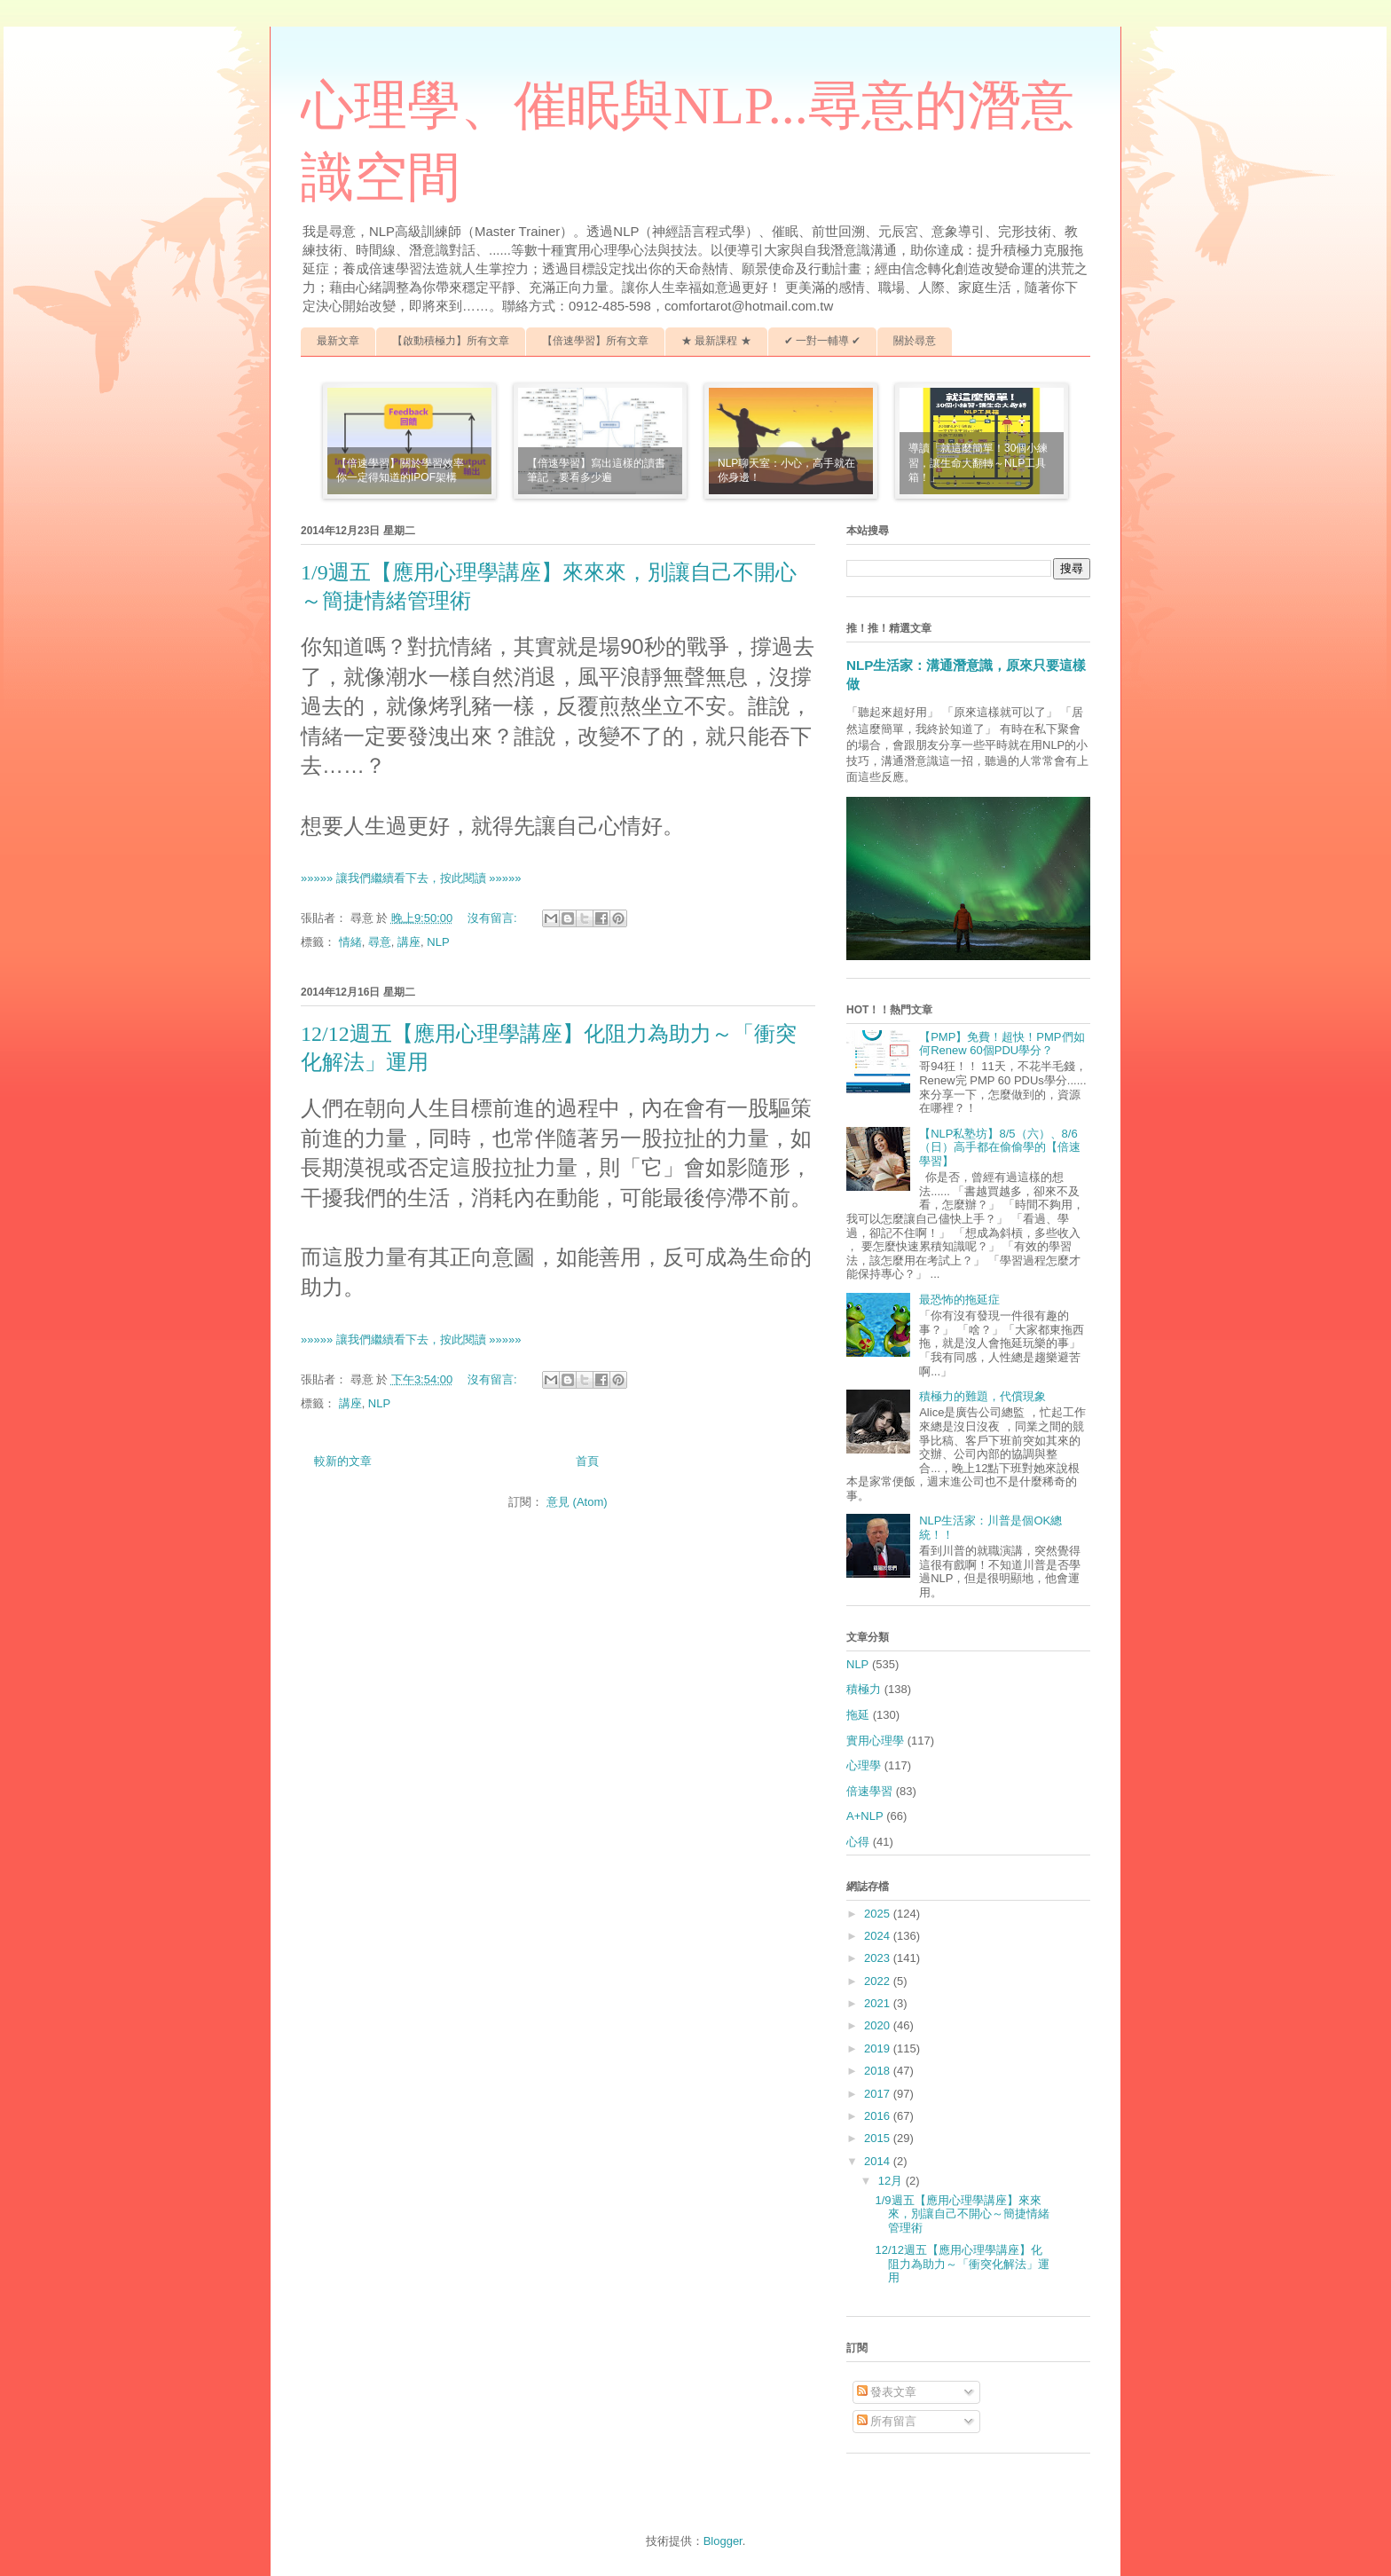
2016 (878, 2116)
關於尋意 (914, 341)
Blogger (723, 2541)
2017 (878, 2093)
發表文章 (887, 2392)
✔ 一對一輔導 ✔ (822, 341)
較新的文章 (343, 1461)
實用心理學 (875, 1740)
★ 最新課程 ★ (716, 341)
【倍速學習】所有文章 (595, 341)
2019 (878, 2048)
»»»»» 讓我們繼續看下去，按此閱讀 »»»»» (411, 878)
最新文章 (338, 341)
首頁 (587, 1461)
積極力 (863, 1689)
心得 (857, 1841)
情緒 (350, 942)
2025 (878, 1913)
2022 (878, 1981)
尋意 (379, 942)
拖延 (857, 1714)
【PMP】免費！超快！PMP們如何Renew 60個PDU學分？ (1001, 1044)
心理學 (863, 1765)
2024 (878, 1935)
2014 (878, 2161)
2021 (878, 2003)
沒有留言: (494, 918)
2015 (878, 2138)
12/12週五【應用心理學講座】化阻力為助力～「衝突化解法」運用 (962, 2263)
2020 (878, 2025)
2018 (878, 2070)
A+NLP (865, 1816)
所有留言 (887, 2421)
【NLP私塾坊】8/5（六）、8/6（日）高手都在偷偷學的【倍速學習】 (1000, 1147)
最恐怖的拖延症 (959, 1299)
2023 (878, 1958)
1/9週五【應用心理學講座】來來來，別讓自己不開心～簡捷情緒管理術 (962, 2214)
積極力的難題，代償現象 (982, 1396)
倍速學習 (869, 1791)
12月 (892, 2180)
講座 (408, 942)
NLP (438, 942)
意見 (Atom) (577, 1502)
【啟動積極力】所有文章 (450, 341)
